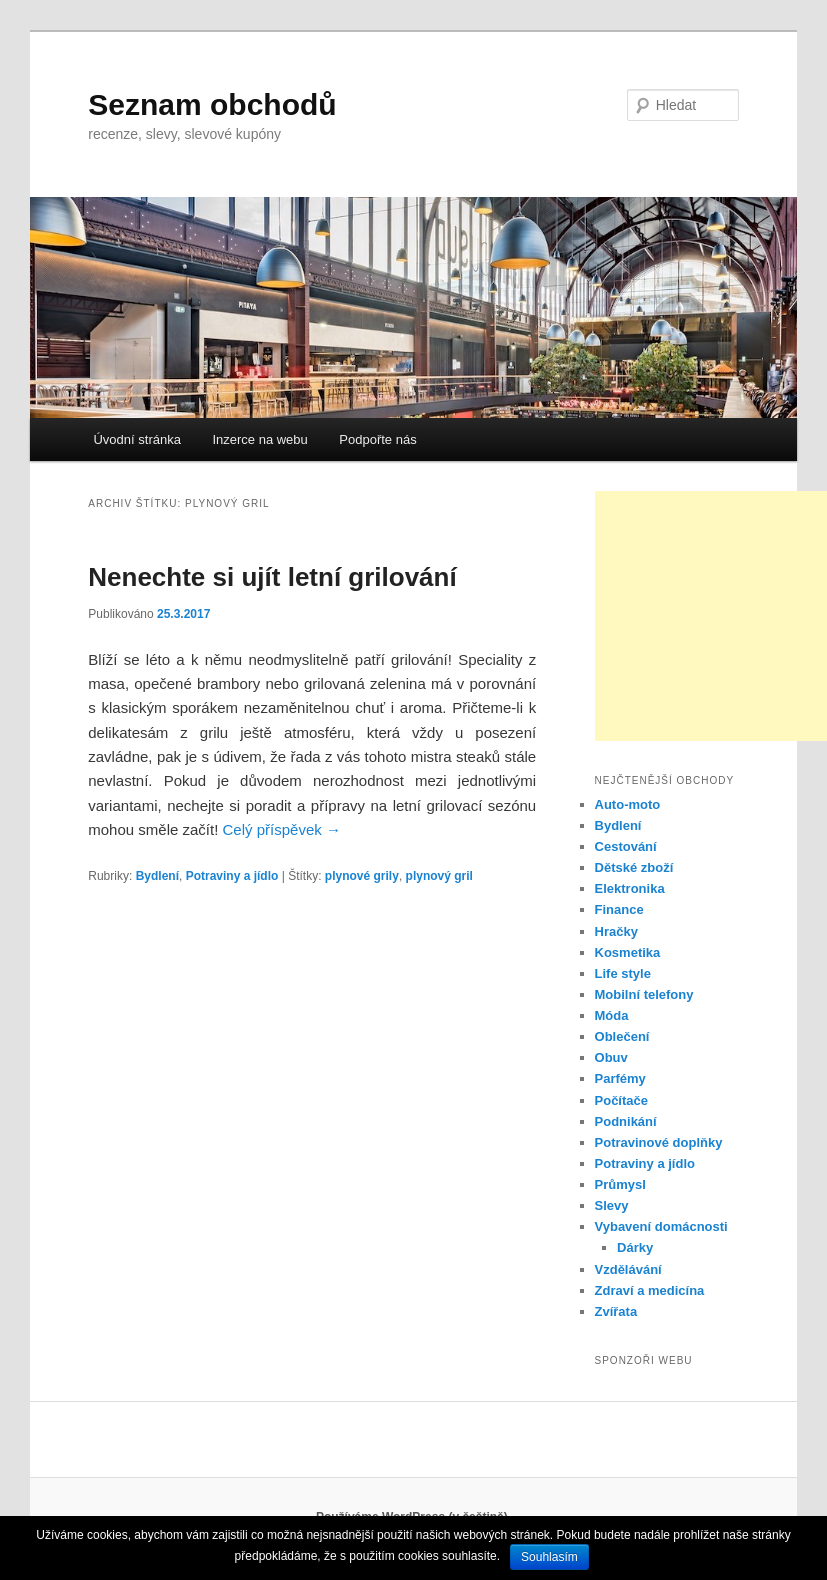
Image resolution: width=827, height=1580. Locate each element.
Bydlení (157, 876)
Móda (612, 1015)
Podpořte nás (377, 439)
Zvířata (616, 1311)
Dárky (635, 1247)
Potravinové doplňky (659, 1142)
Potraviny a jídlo (232, 876)
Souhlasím (549, 1557)
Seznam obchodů (212, 104)
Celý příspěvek (282, 829)
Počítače (621, 1100)
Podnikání (626, 1121)
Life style (623, 973)
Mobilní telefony (644, 994)
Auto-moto (628, 804)
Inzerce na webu (259, 439)
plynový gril (439, 876)
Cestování (626, 846)
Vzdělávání (628, 1269)
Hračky (616, 931)
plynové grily (362, 876)
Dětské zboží (634, 867)
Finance (619, 909)
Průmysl (620, 1184)
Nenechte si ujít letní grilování (272, 577)
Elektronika (630, 888)
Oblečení (622, 1036)
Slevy (612, 1205)
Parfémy (620, 1078)
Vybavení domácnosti (661, 1226)
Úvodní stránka (136, 439)
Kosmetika (628, 952)
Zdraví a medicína (650, 1290)
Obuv (611, 1057)
